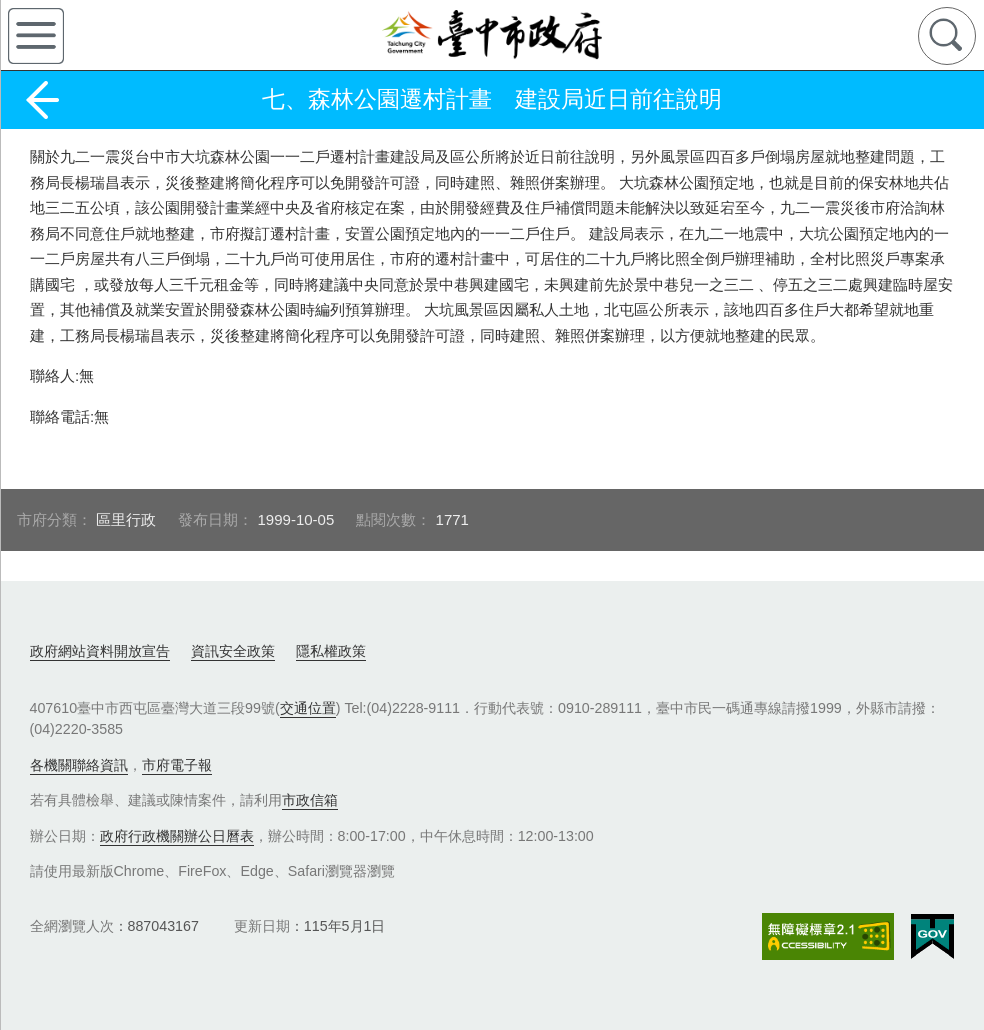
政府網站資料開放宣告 (100, 651)
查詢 (947, 36)
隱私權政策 (331, 651)
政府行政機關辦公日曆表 (177, 836)
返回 (42, 100)
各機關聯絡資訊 (79, 765)
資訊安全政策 (233, 651)
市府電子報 (177, 765)
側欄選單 (36, 36)
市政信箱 (310, 800)
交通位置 (308, 708)
